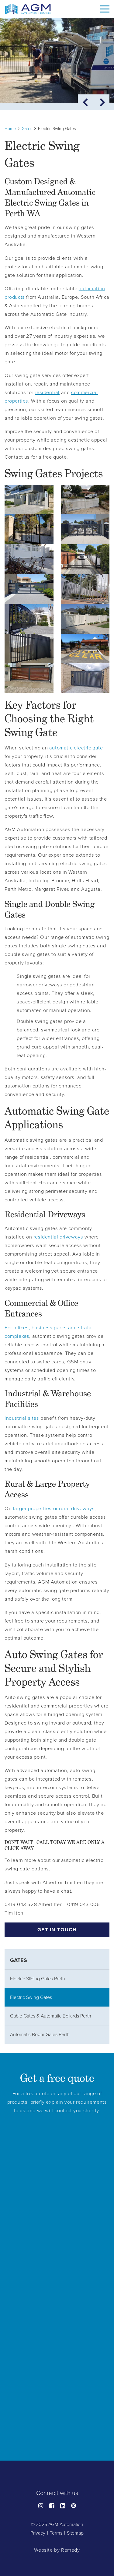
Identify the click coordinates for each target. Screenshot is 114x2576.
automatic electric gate (76, 748)
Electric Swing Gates (31, 1997)
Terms (56, 2533)
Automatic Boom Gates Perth (40, 2035)
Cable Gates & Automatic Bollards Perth (50, 2016)
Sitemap (75, 2533)
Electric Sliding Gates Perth (37, 1979)
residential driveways (58, 1237)
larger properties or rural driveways (54, 1509)
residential (47, 392)
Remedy (70, 2550)
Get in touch (57, 1930)
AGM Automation (65, 2524)
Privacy (37, 2533)
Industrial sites (22, 1418)
